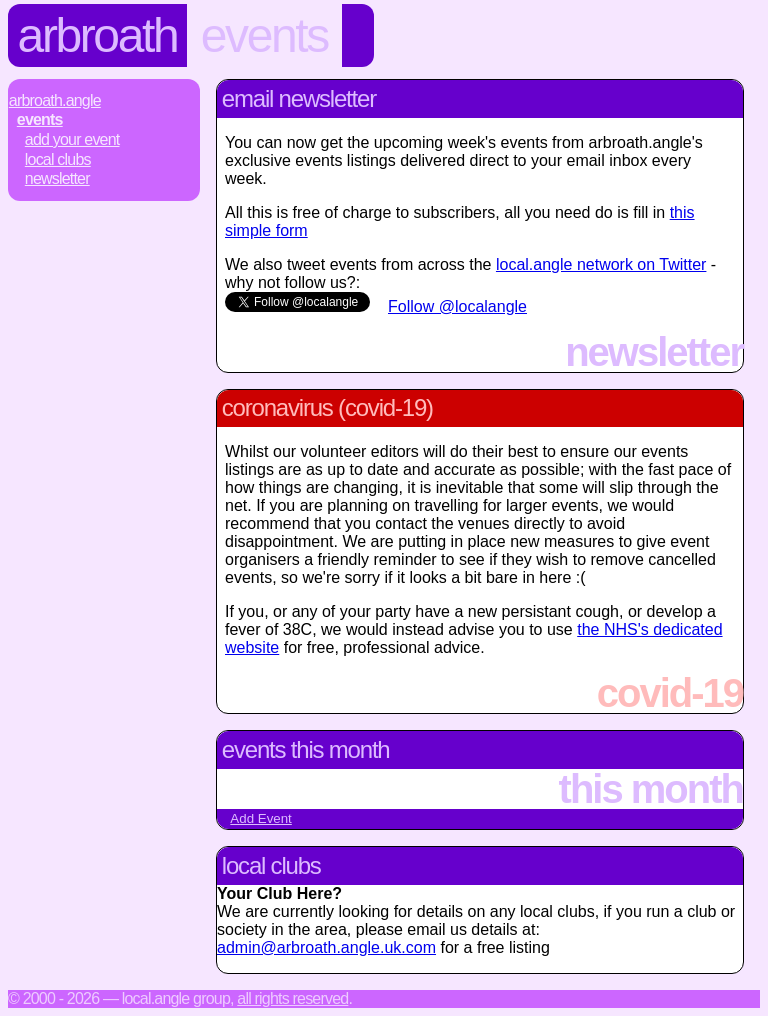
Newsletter (57, 178)
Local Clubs (58, 159)
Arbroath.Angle (55, 100)
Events (264, 35)
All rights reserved (292, 998)
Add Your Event (72, 139)
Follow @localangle (457, 306)
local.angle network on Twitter (601, 264)
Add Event (261, 818)
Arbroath (98, 35)
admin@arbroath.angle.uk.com (326, 947)
